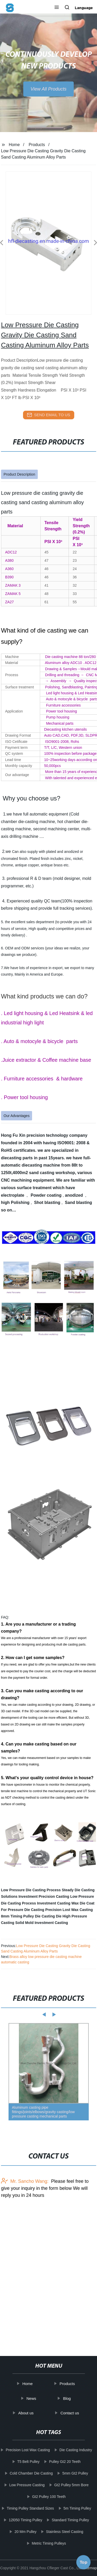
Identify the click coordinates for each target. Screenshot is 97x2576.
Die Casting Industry (75, 2450)
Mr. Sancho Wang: (24, 2180)
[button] (56, 8)
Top (83, 2561)
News (31, 2398)
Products (37, 144)
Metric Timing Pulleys (49, 2543)
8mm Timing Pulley (17, 1916)
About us (25, 2413)
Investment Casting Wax (58, 1903)
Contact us (69, 2413)
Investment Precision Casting (43, 1896)
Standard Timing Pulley (70, 2520)
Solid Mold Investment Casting (41, 1923)
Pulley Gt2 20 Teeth (65, 2461)
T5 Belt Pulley (28, 2461)
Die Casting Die (48, 1916)
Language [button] (84, 8)
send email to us (48, 414)
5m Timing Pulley (77, 2508)
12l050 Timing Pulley (25, 2520)
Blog (67, 2398)
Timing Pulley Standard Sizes (30, 2508)
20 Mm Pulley (25, 2532)
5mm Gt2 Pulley (75, 2473)
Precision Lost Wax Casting (69, 1910)
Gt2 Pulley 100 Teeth (49, 2497)
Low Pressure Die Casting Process (31, 1890)
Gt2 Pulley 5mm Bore (71, 2485)
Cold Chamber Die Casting (31, 2473)
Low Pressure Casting (27, 2485)
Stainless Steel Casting (64, 2532)
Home (14, 144)
